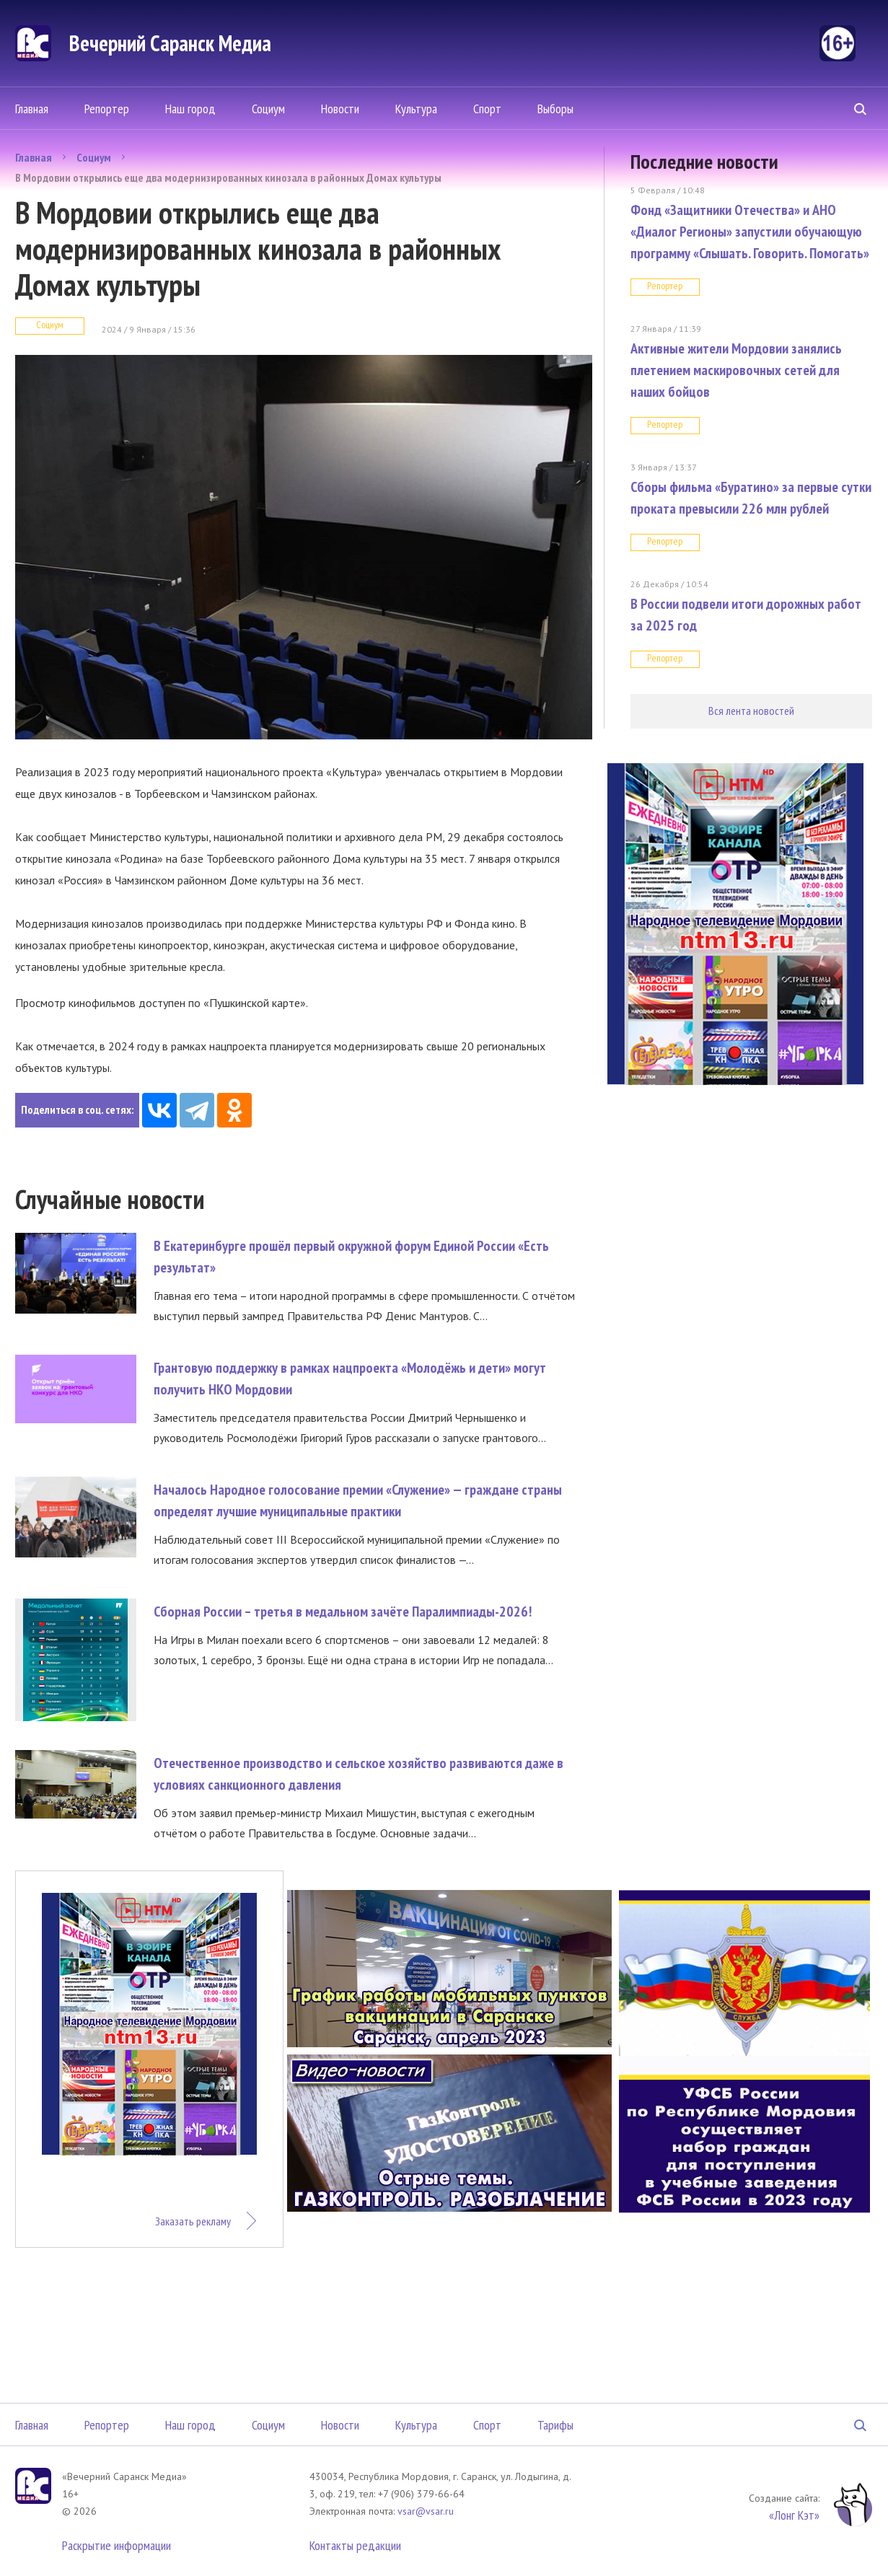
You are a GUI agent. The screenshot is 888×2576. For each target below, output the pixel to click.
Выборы (555, 108)
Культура (416, 108)
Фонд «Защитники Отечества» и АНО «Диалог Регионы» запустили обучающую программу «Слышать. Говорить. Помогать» (749, 232)
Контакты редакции (355, 2545)
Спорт (487, 108)
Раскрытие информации (116, 2545)
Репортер (106, 108)
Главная (31, 108)
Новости (340, 108)
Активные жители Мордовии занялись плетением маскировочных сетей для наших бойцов (736, 370)
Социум (268, 108)
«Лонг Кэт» (794, 2515)
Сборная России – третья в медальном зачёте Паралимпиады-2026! (343, 1611)
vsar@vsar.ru (425, 2511)
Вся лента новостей (751, 710)
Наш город (190, 108)
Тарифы (555, 2425)
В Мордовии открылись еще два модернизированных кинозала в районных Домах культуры (228, 177)
